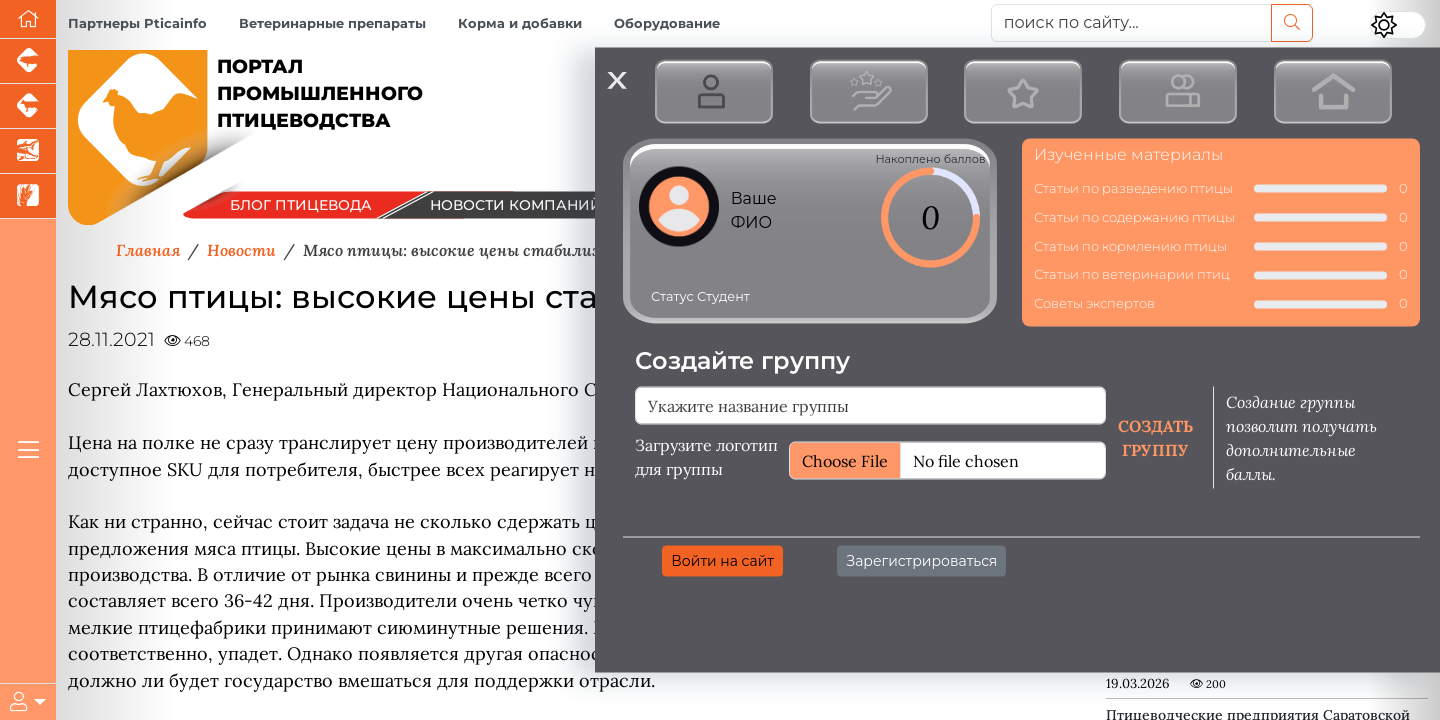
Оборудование (667, 23)
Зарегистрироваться (921, 560)
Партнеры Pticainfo (137, 23)
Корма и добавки (520, 23)
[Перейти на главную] (28, 19)
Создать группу (1155, 437)
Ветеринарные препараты (332, 23)
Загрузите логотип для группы (706, 456)
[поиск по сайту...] (1131, 23)
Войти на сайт (722, 560)
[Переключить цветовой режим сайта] (1398, 25)
